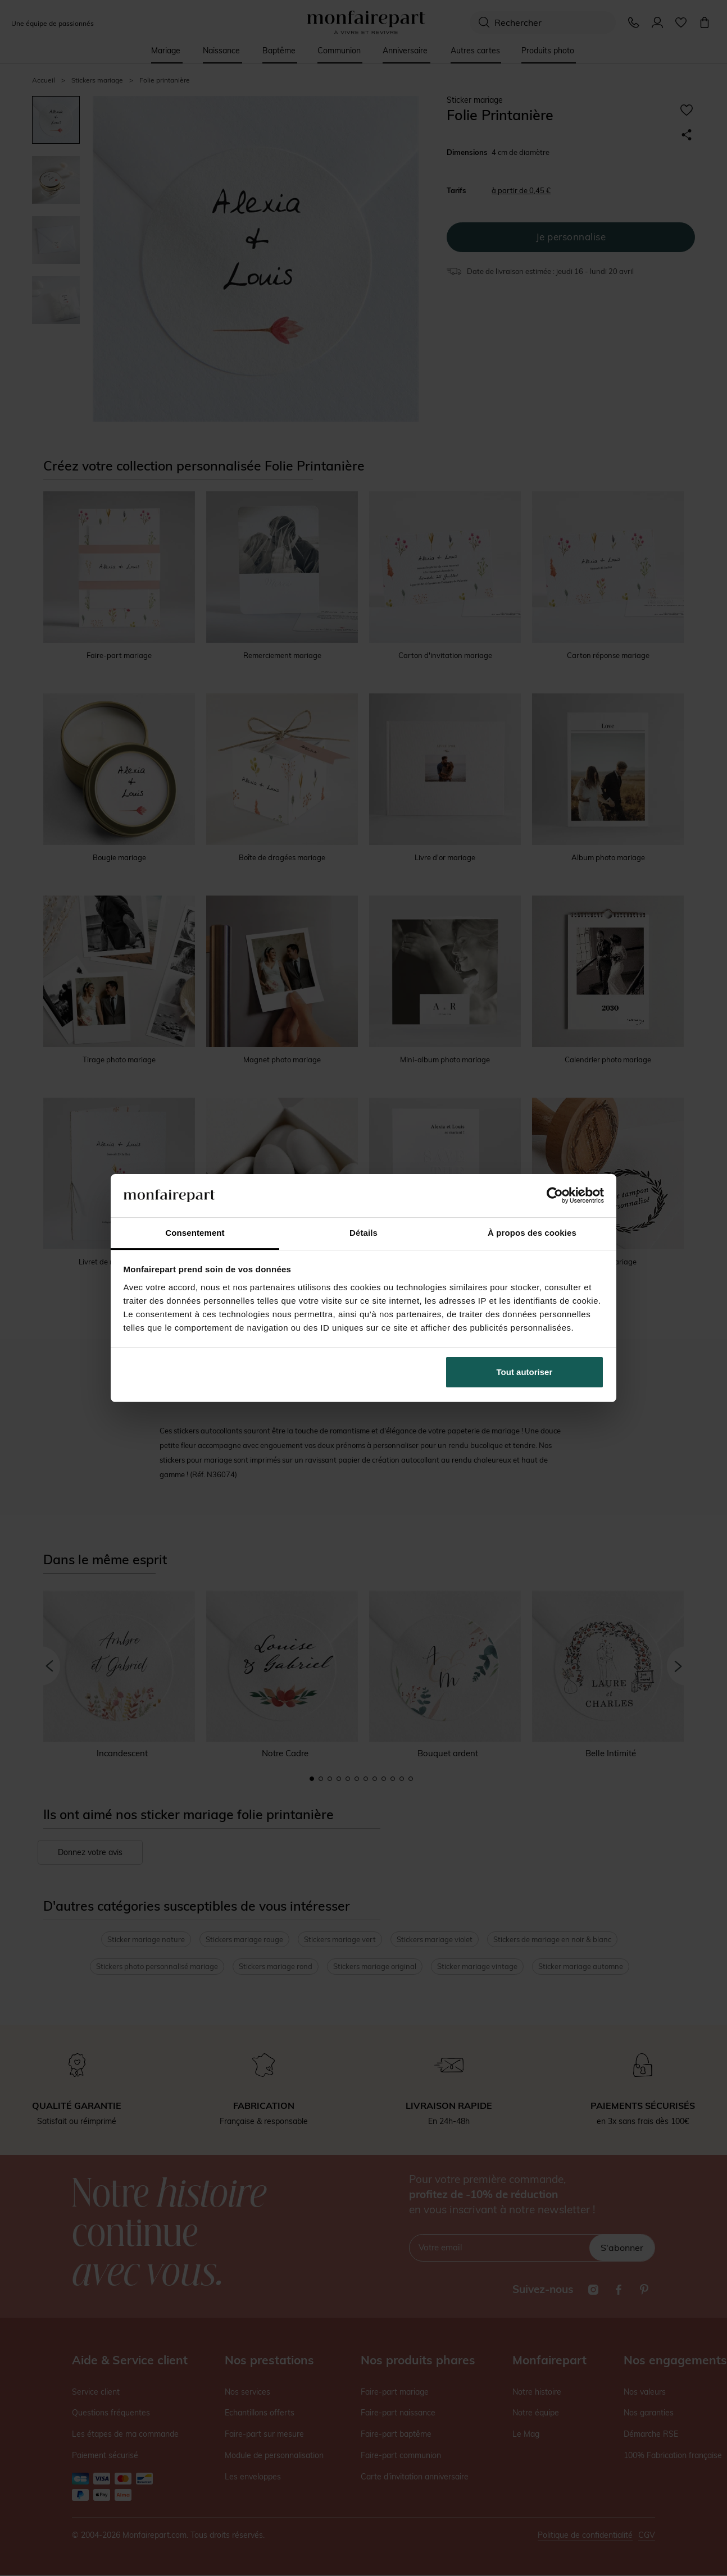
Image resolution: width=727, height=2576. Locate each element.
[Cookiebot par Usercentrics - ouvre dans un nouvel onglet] (555, 1195)
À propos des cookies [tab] (532, 1232)
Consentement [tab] (194, 1232)
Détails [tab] (363, 1232)
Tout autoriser (525, 1372)
